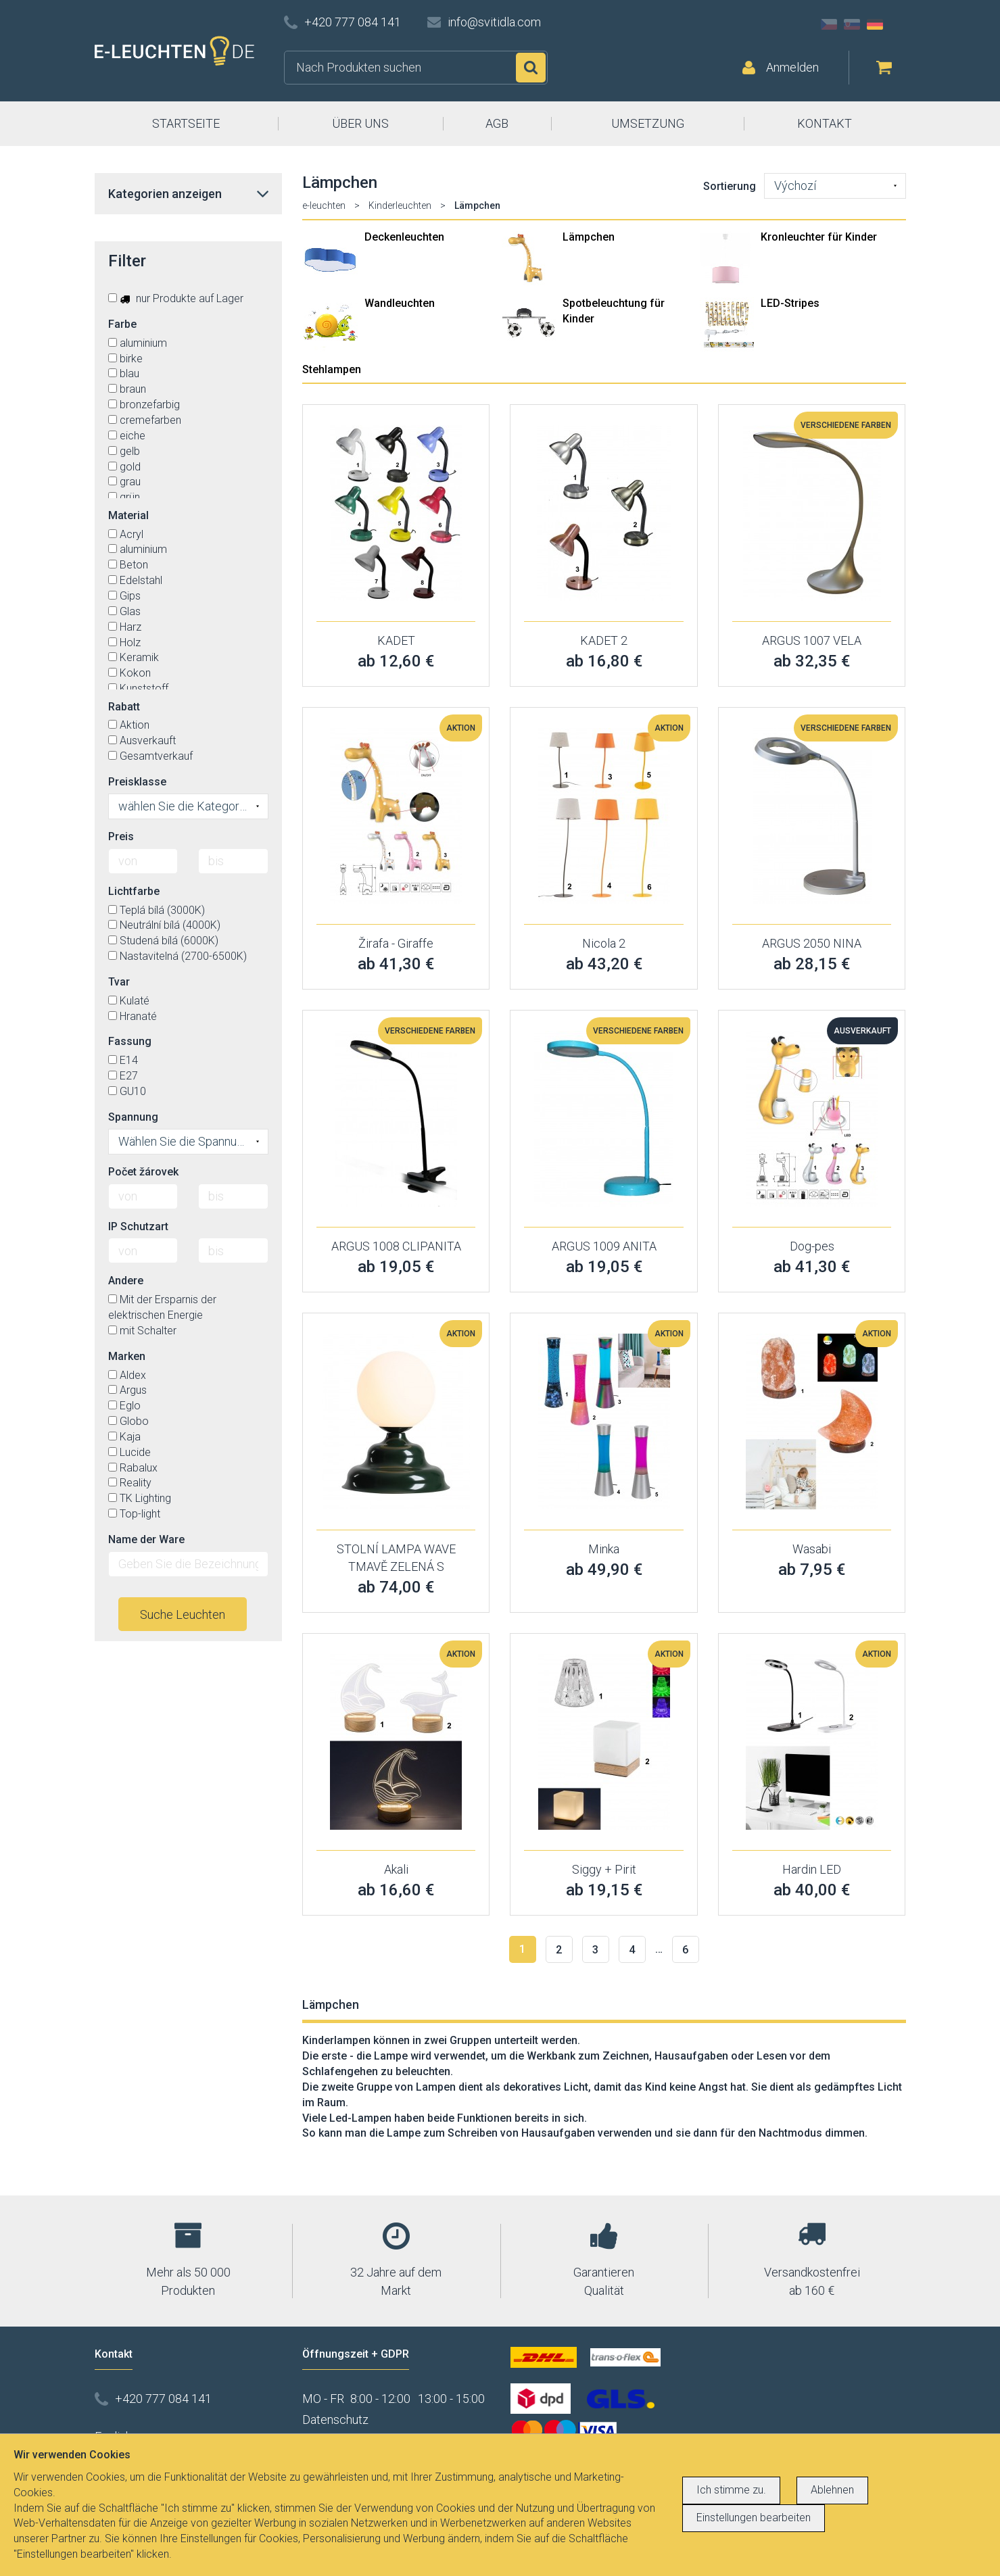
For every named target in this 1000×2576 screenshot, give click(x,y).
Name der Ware (146, 1539)
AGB (496, 123)
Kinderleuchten (399, 205)
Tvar (119, 981)
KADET (396, 640)
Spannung (133, 1117)
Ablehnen (832, 2489)
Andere (125, 1280)
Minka (603, 1549)
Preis (121, 836)
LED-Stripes (790, 303)
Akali (396, 1869)
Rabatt (124, 706)
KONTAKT (824, 123)
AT (898, 24)
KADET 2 (603, 640)
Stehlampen (331, 369)
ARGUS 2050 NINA (811, 943)
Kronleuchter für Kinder (819, 236)
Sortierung (729, 186)
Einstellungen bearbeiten (753, 2517)
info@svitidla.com (494, 22)
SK (852, 24)
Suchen (531, 67)
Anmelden (792, 67)
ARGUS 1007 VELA (811, 640)
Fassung (129, 1041)
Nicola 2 (603, 943)
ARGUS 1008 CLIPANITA (396, 1246)
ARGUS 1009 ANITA (604, 1246)
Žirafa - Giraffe (395, 943)
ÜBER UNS (360, 123)
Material (128, 515)
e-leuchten (324, 205)
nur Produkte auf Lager (175, 298)
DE (875, 24)
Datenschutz (335, 2419)
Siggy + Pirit (604, 1869)
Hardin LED (811, 1869)
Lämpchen (589, 236)
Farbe (122, 324)
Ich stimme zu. (731, 2489)
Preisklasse (137, 781)
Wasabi (811, 1549)
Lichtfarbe (134, 891)
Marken (126, 1356)
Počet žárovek (143, 1171)
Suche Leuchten (182, 1614)
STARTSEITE (186, 123)
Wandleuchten (399, 303)
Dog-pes (812, 1246)
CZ (829, 24)
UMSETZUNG (647, 123)
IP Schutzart (138, 1226)
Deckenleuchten (404, 236)
